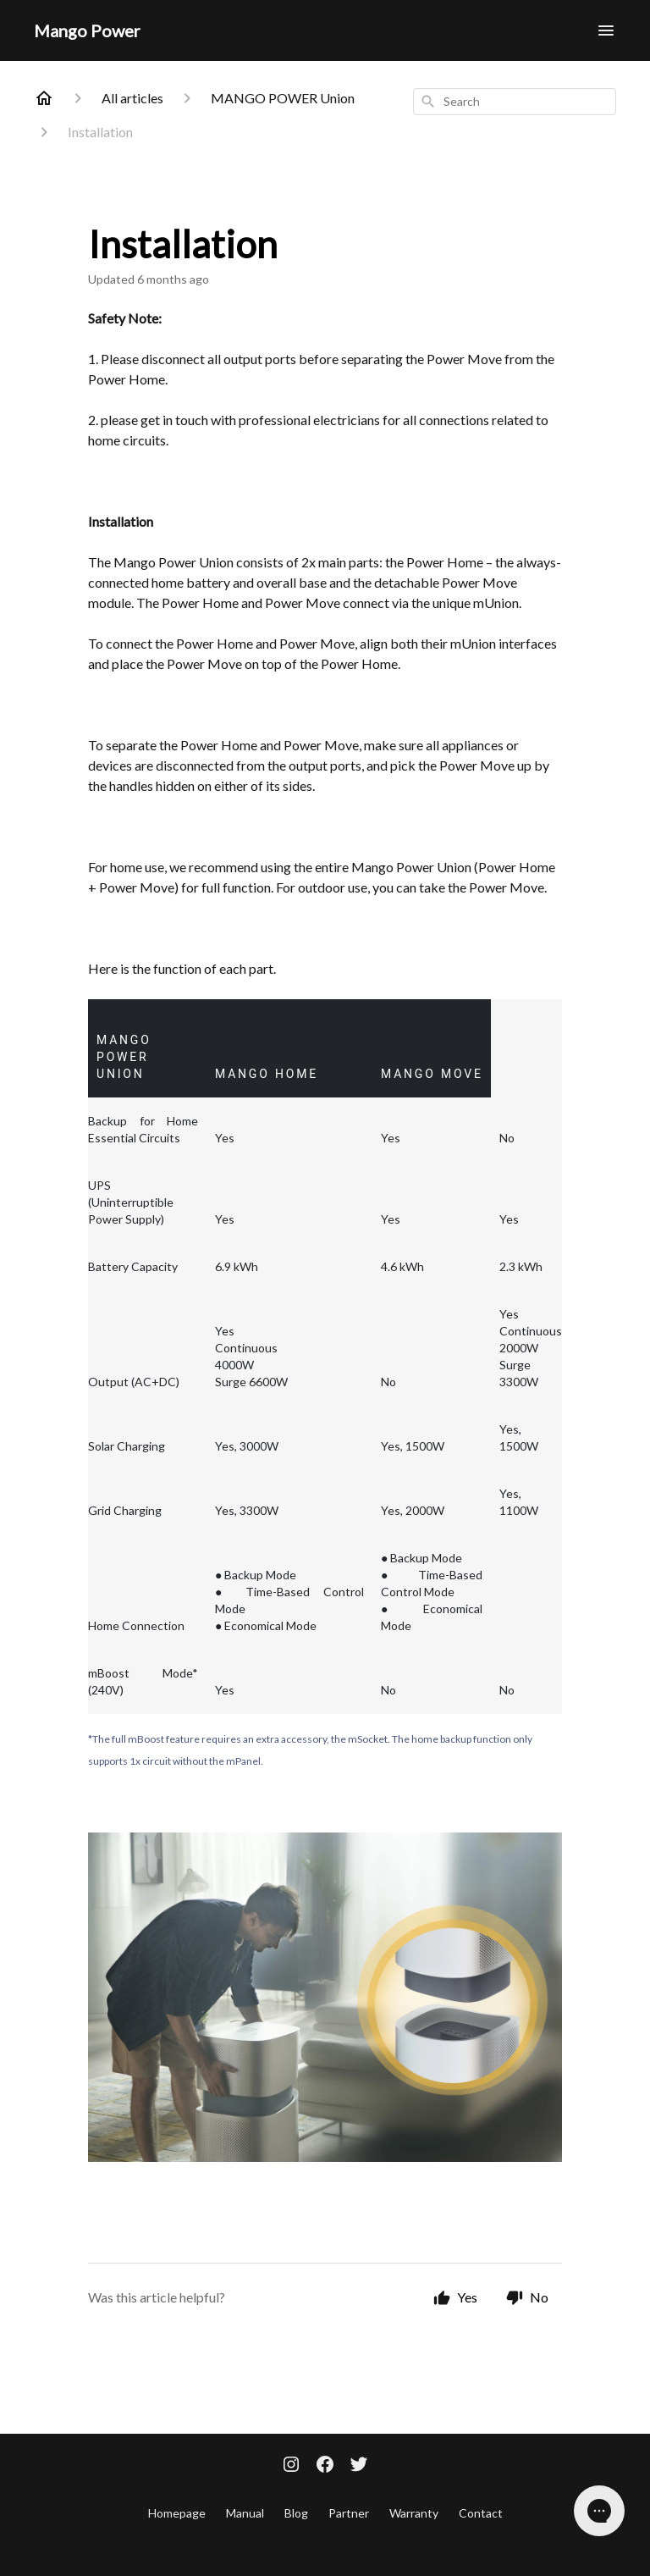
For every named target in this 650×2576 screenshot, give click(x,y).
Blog (296, 2513)
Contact (481, 2513)
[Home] (44, 98)
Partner (348, 2513)
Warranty (413, 2513)
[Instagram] (291, 2466)
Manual (245, 2513)
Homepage (177, 2513)
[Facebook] (325, 2466)
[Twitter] (359, 2466)
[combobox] (514, 101)
